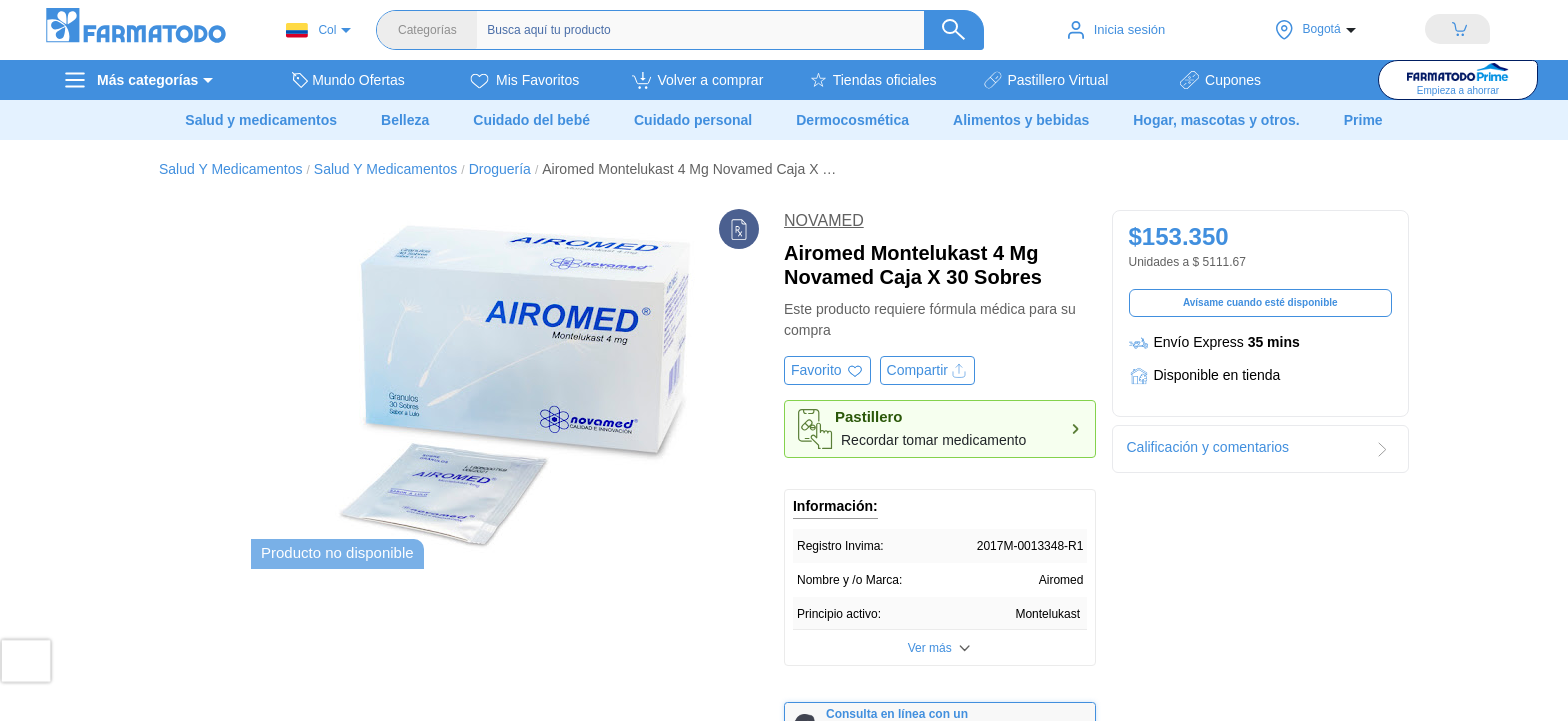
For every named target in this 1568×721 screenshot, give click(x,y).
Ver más (930, 648)
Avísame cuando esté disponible (1260, 302)
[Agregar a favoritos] (827, 370)
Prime (1363, 120)
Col (311, 30)
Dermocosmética (852, 120)
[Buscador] (719, 30)
